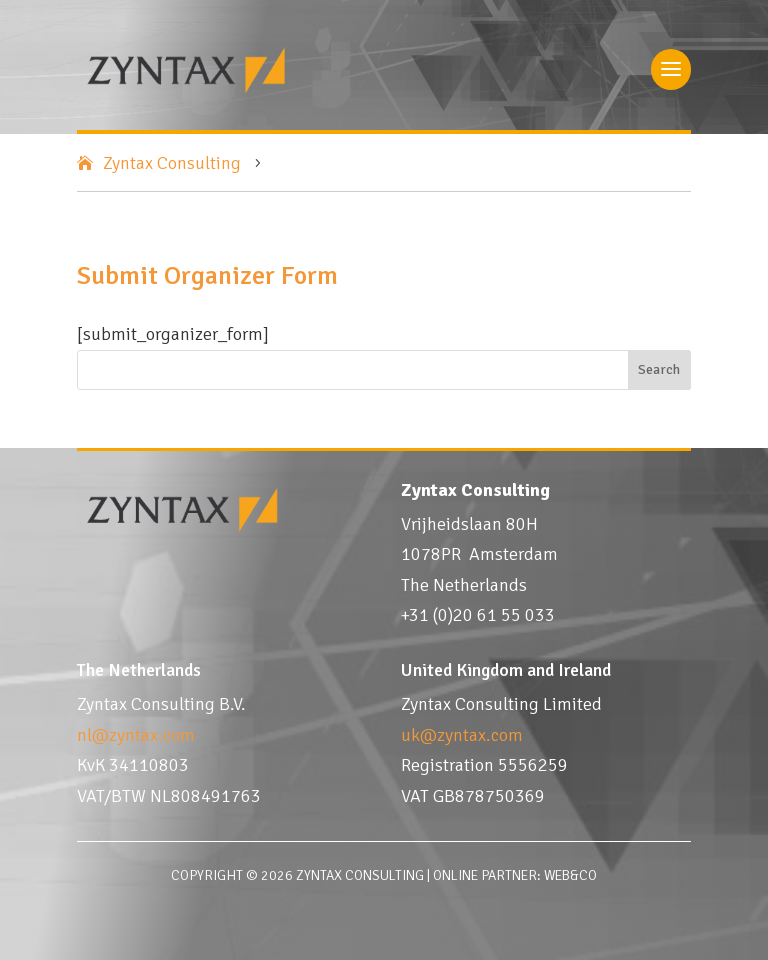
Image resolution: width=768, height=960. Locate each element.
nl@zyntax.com (136, 735)
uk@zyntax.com (462, 735)
